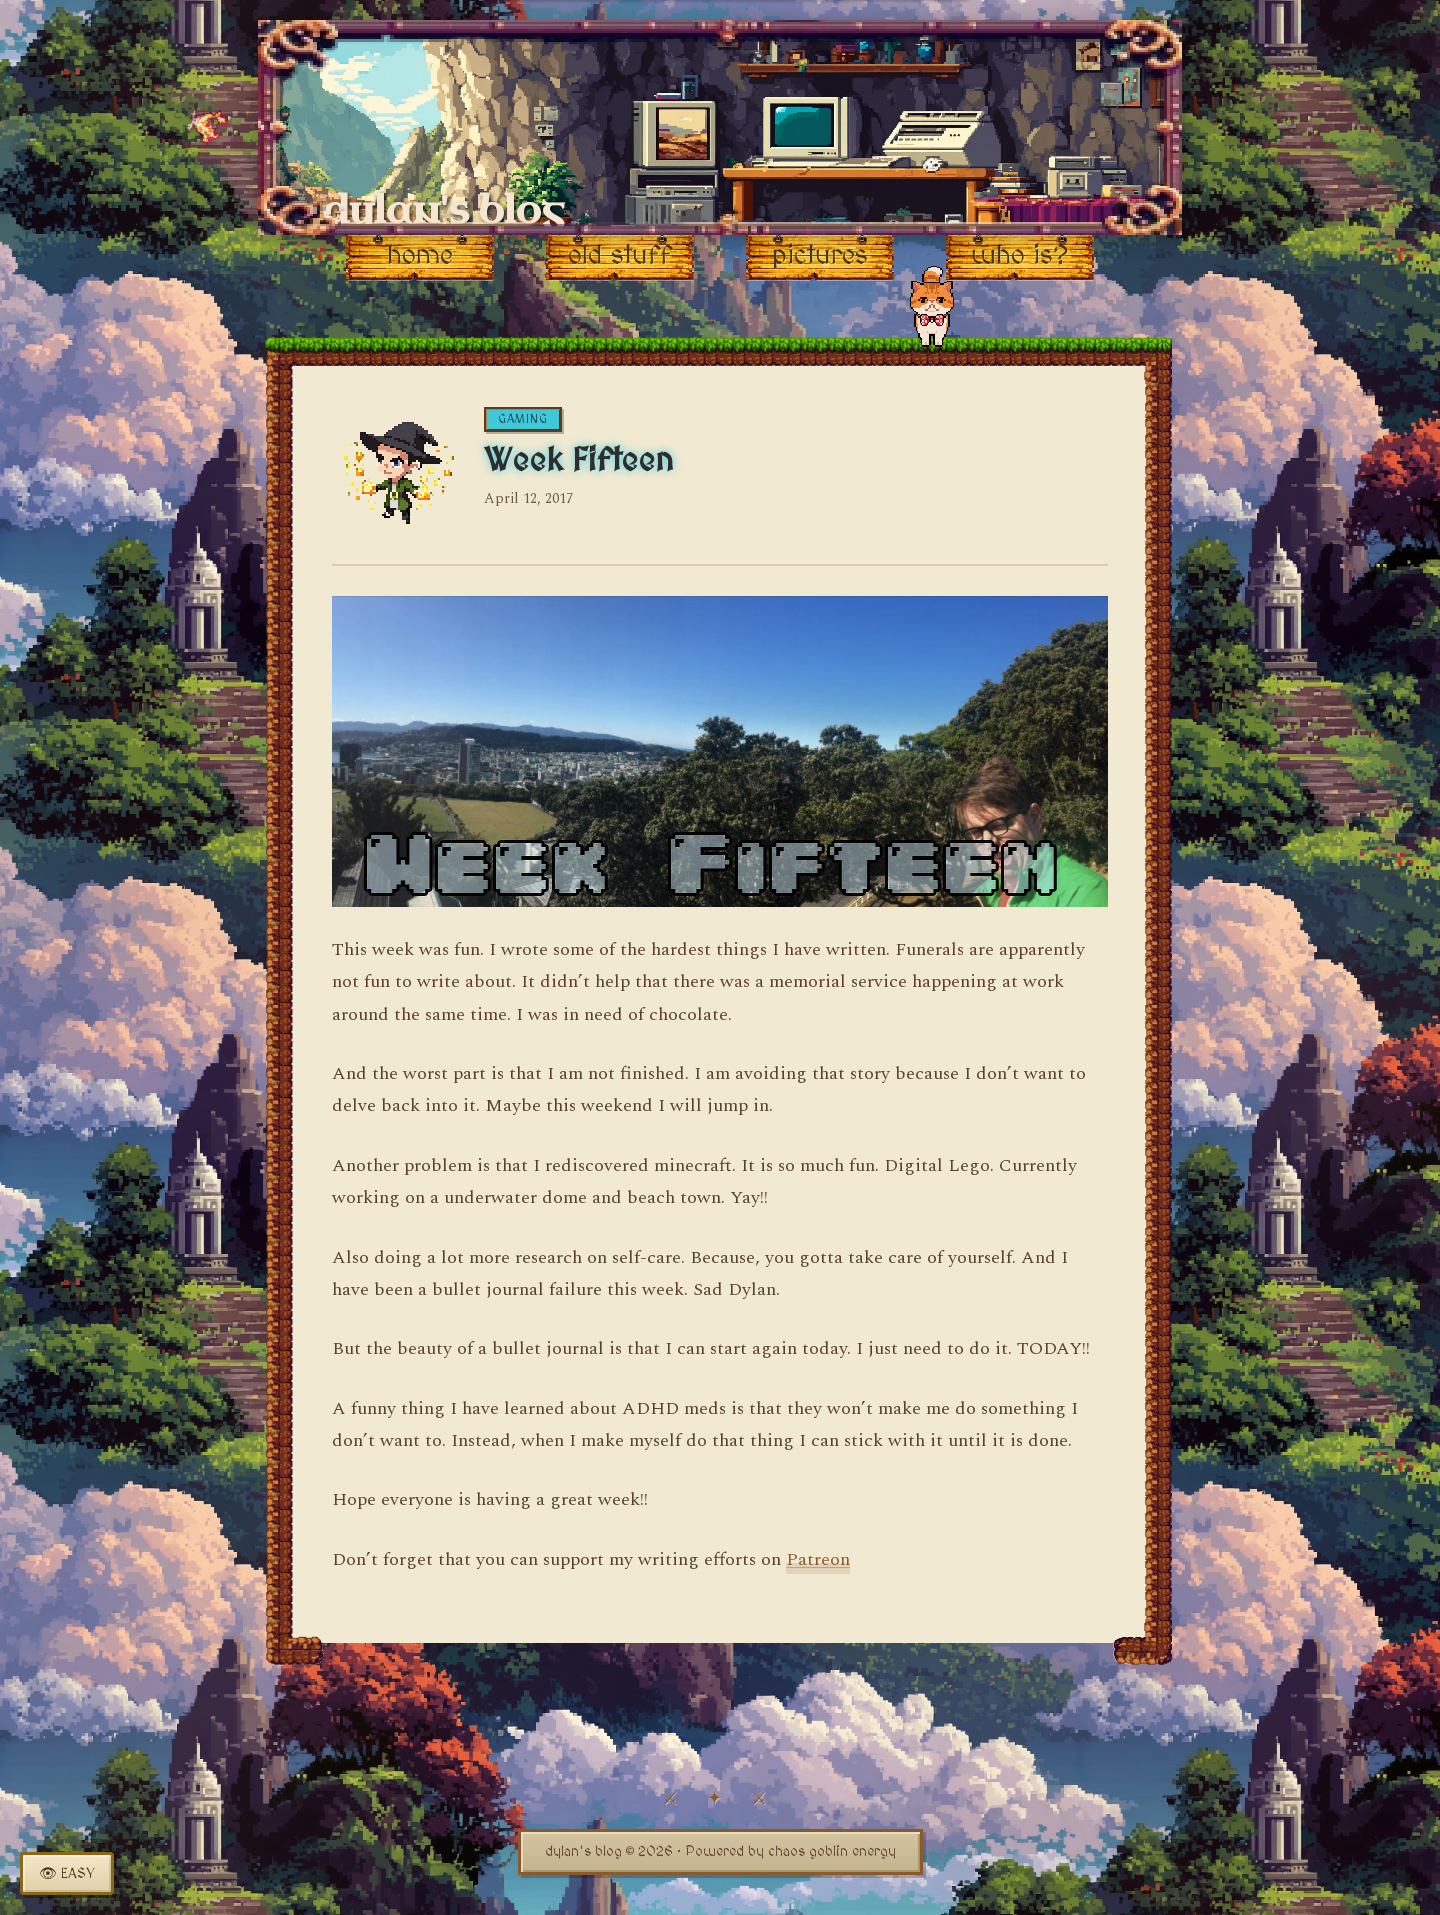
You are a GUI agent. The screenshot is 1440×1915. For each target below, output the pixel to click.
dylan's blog (443, 211)
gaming (523, 419)
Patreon (818, 1559)
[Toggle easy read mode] (67, 1873)
